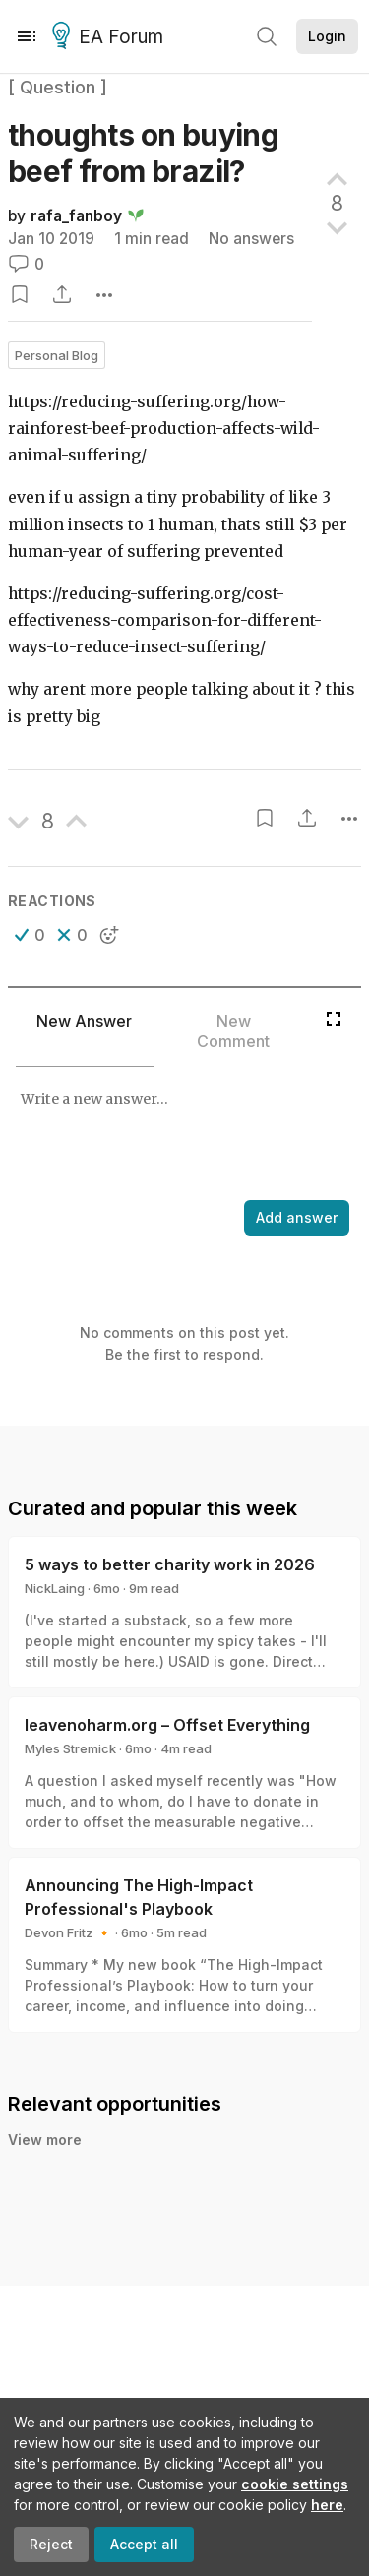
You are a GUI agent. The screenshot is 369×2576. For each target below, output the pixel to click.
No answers (251, 238)
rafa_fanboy (76, 216)
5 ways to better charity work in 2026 (170, 1564)
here (327, 2504)
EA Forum (110, 37)
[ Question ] (57, 87)
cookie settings (294, 2484)
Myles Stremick (70, 1748)
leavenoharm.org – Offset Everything (167, 1725)
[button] (30, 935)
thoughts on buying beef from (143, 153)
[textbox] (180, 1135)
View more (45, 2139)
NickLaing (55, 1588)
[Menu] (26, 36)
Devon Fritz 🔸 (68, 1932)
